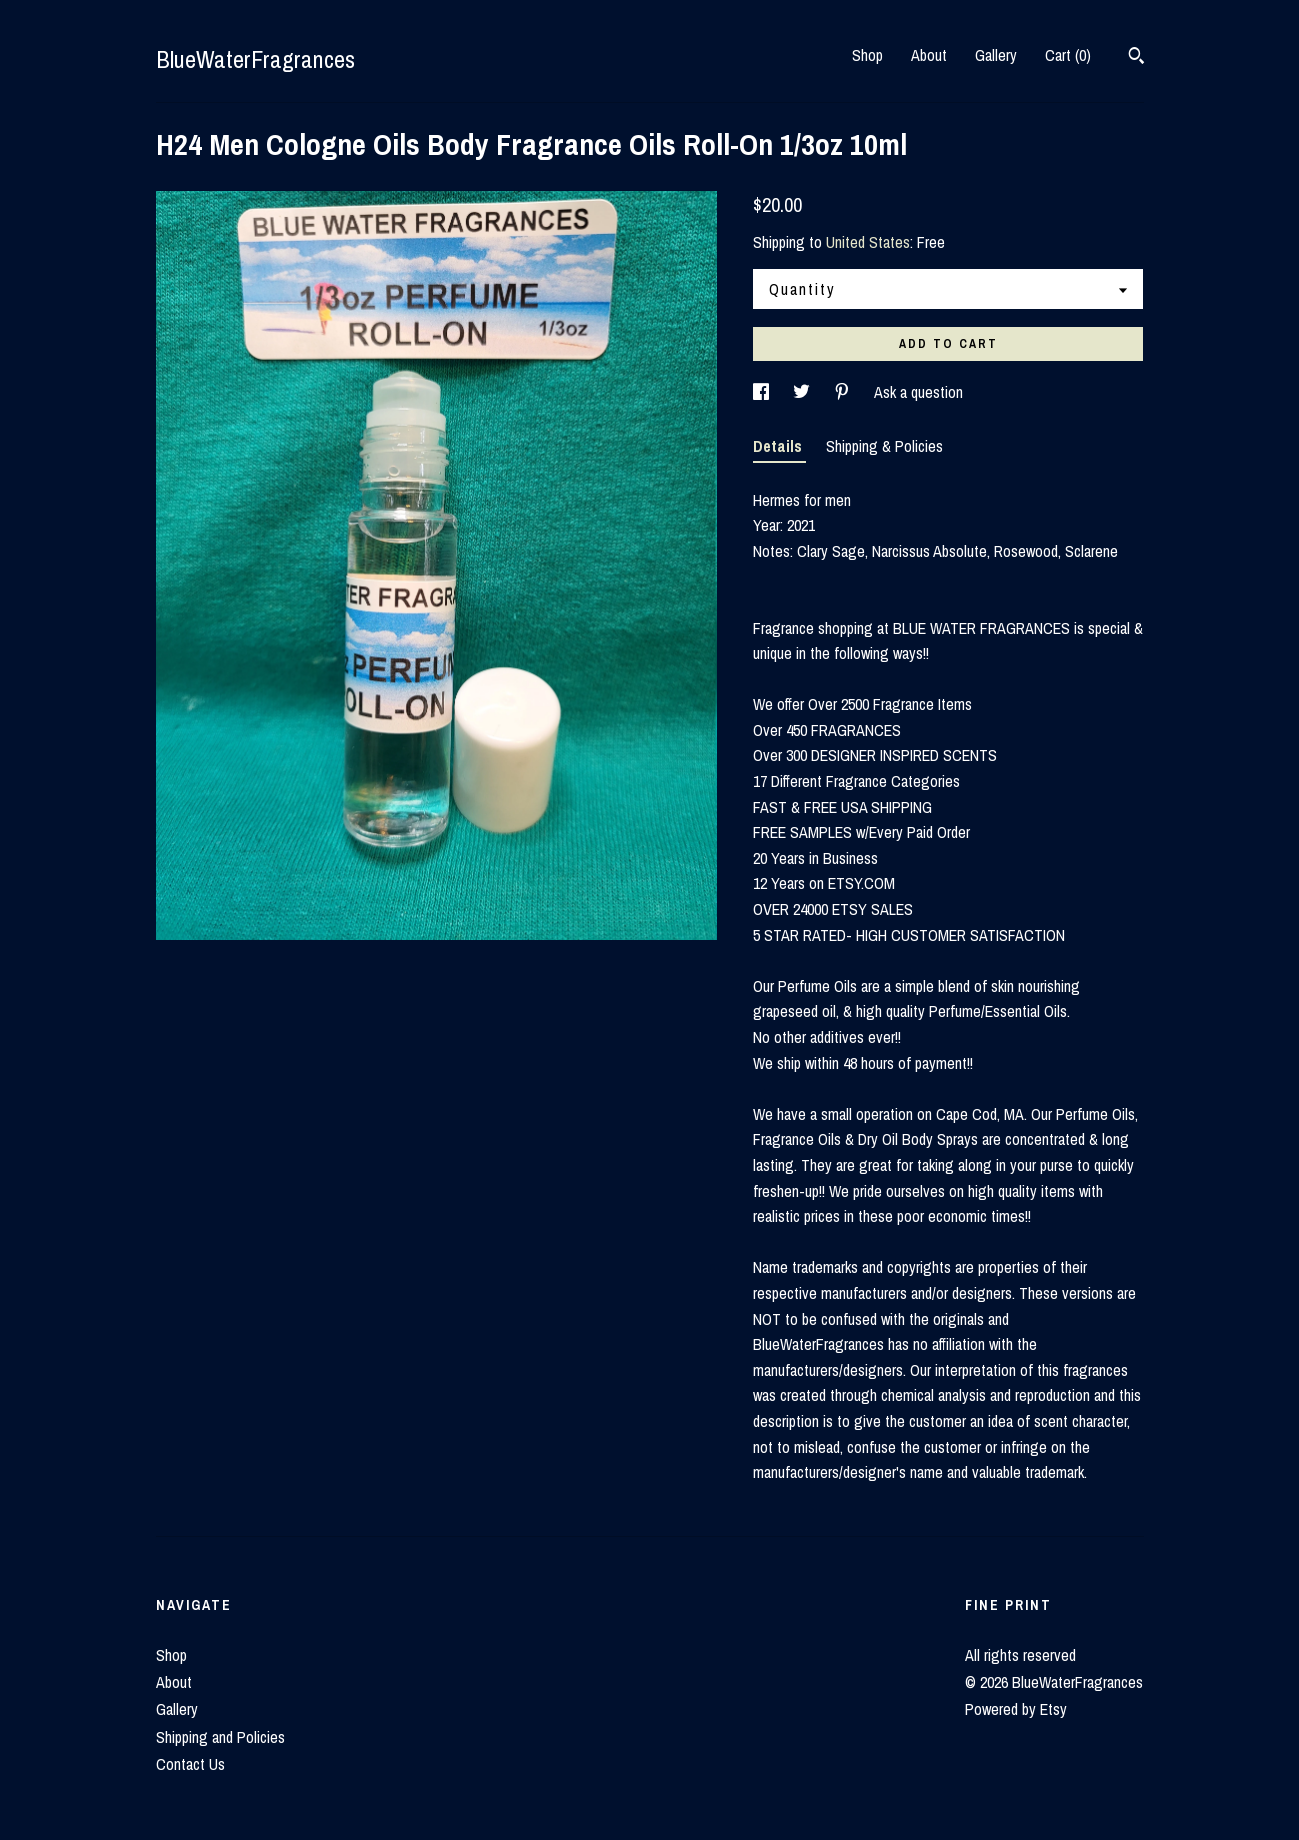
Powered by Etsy (1016, 1709)
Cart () (1068, 55)
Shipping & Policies (884, 446)
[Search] (1136, 58)
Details (779, 446)
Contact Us (190, 1764)
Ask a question (918, 392)
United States (868, 242)
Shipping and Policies (220, 1737)
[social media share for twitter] (803, 392)
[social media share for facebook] (763, 392)
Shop (867, 55)
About (929, 55)
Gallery (996, 55)
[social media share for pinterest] (844, 392)
